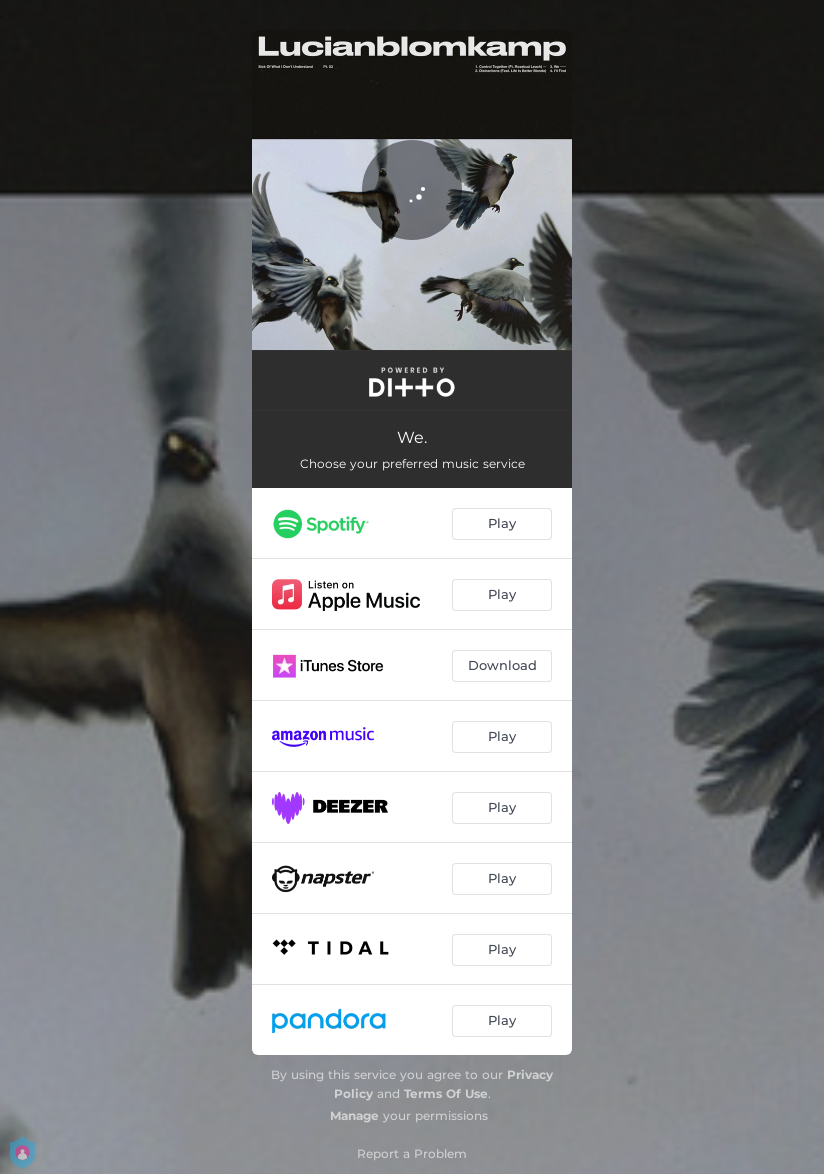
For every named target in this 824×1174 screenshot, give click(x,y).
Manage (354, 1115)
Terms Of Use (446, 1093)
